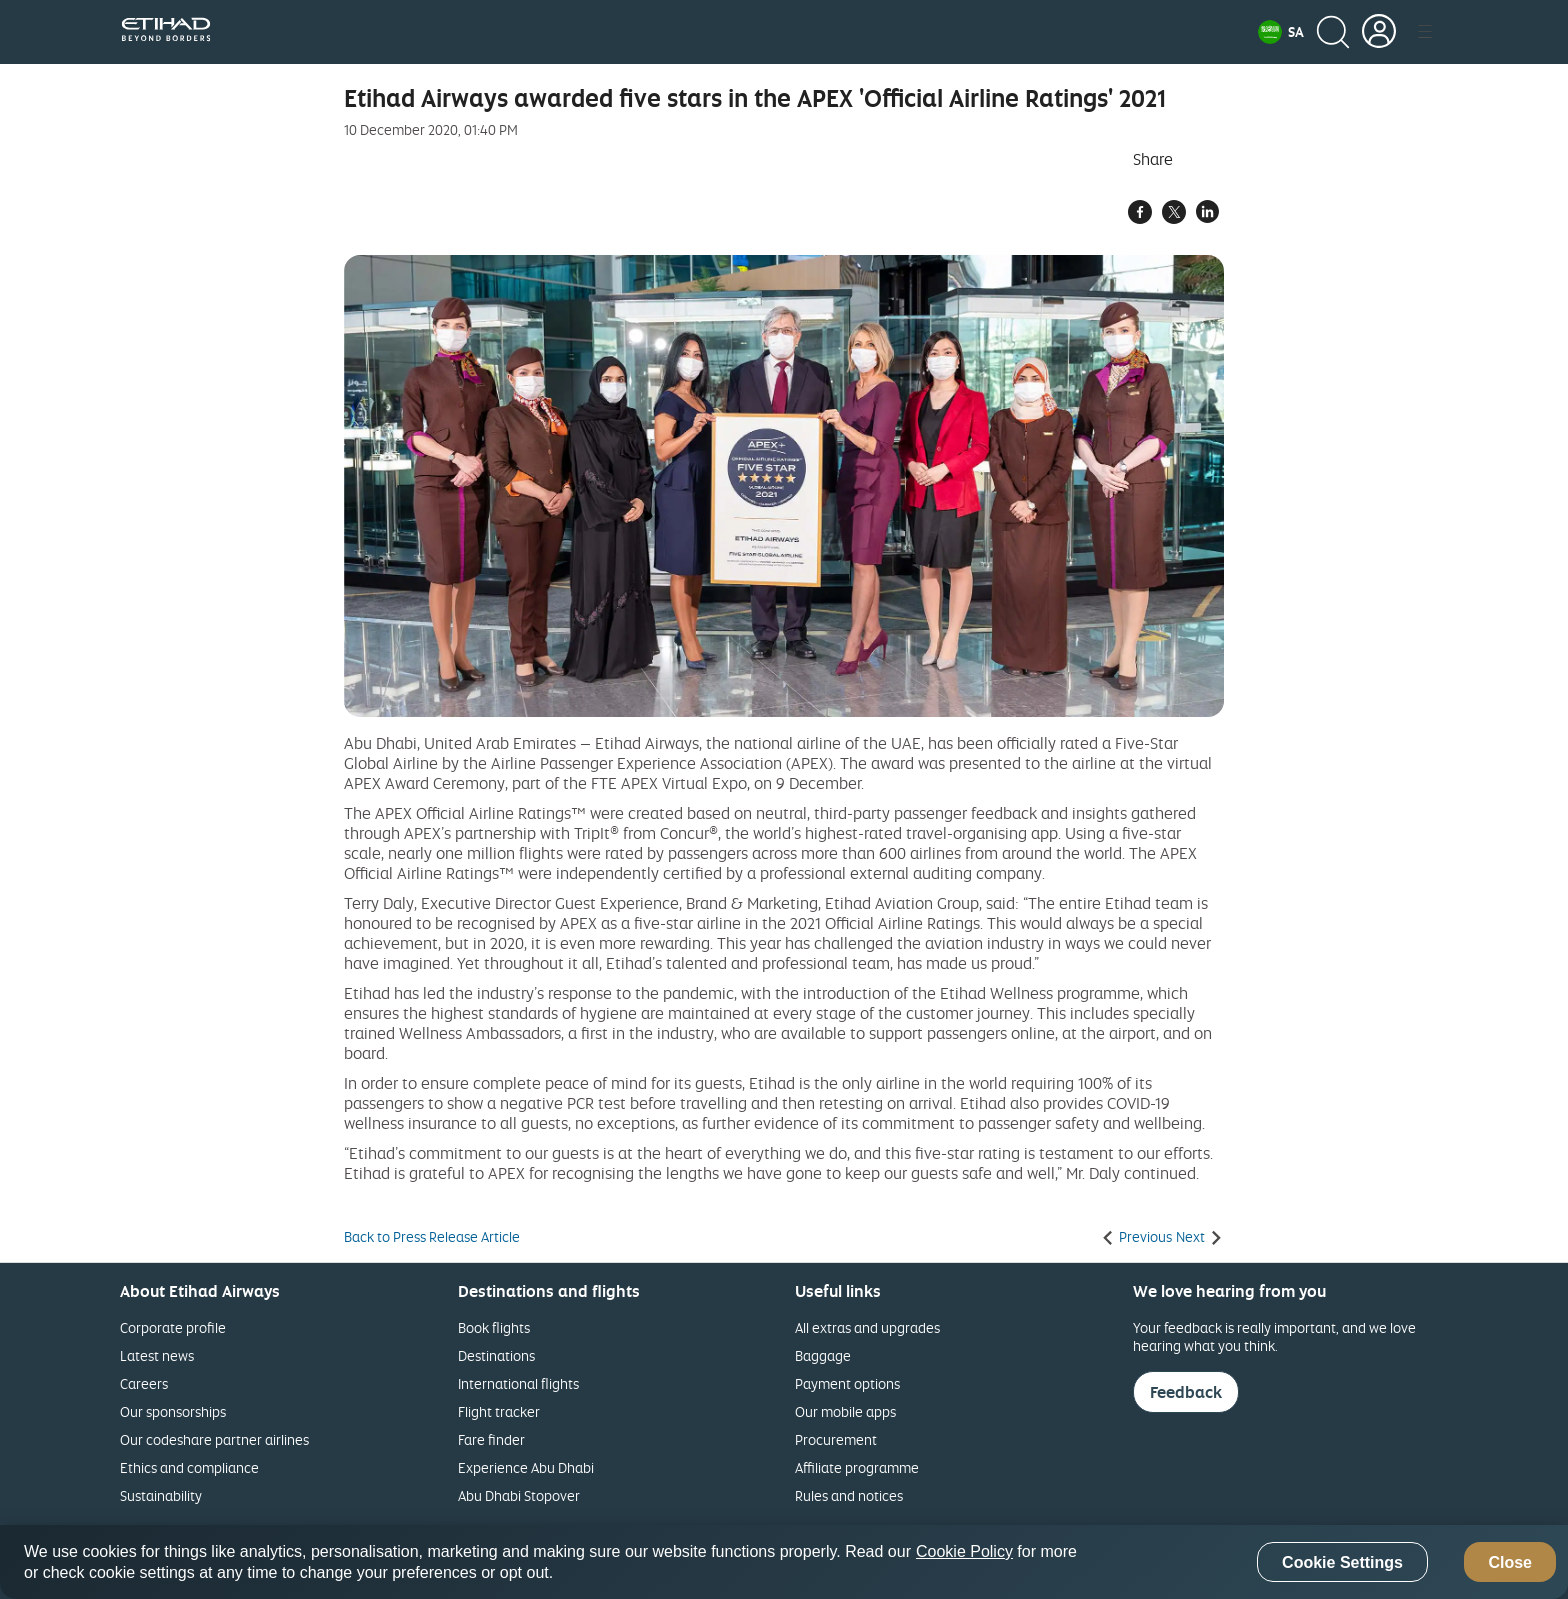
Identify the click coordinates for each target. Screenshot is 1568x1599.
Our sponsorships (173, 1411)
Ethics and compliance (189, 1467)
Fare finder (491, 1439)
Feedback (1186, 1392)
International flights (518, 1383)
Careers (144, 1383)
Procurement (836, 1439)
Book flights (494, 1327)
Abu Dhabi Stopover (519, 1495)
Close (1510, 1562)
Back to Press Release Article (432, 1237)
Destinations (496, 1355)
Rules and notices (849, 1495)
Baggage (823, 1355)
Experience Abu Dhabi (526, 1467)
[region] (784, 1562)
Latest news (157, 1355)
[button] (1281, 32)
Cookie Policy (964, 1551)
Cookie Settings (1342, 1562)
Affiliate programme (857, 1467)
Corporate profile (173, 1327)
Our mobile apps (845, 1411)
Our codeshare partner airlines (214, 1439)
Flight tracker (499, 1411)
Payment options (847, 1383)
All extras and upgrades (867, 1327)
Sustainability (161, 1495)
